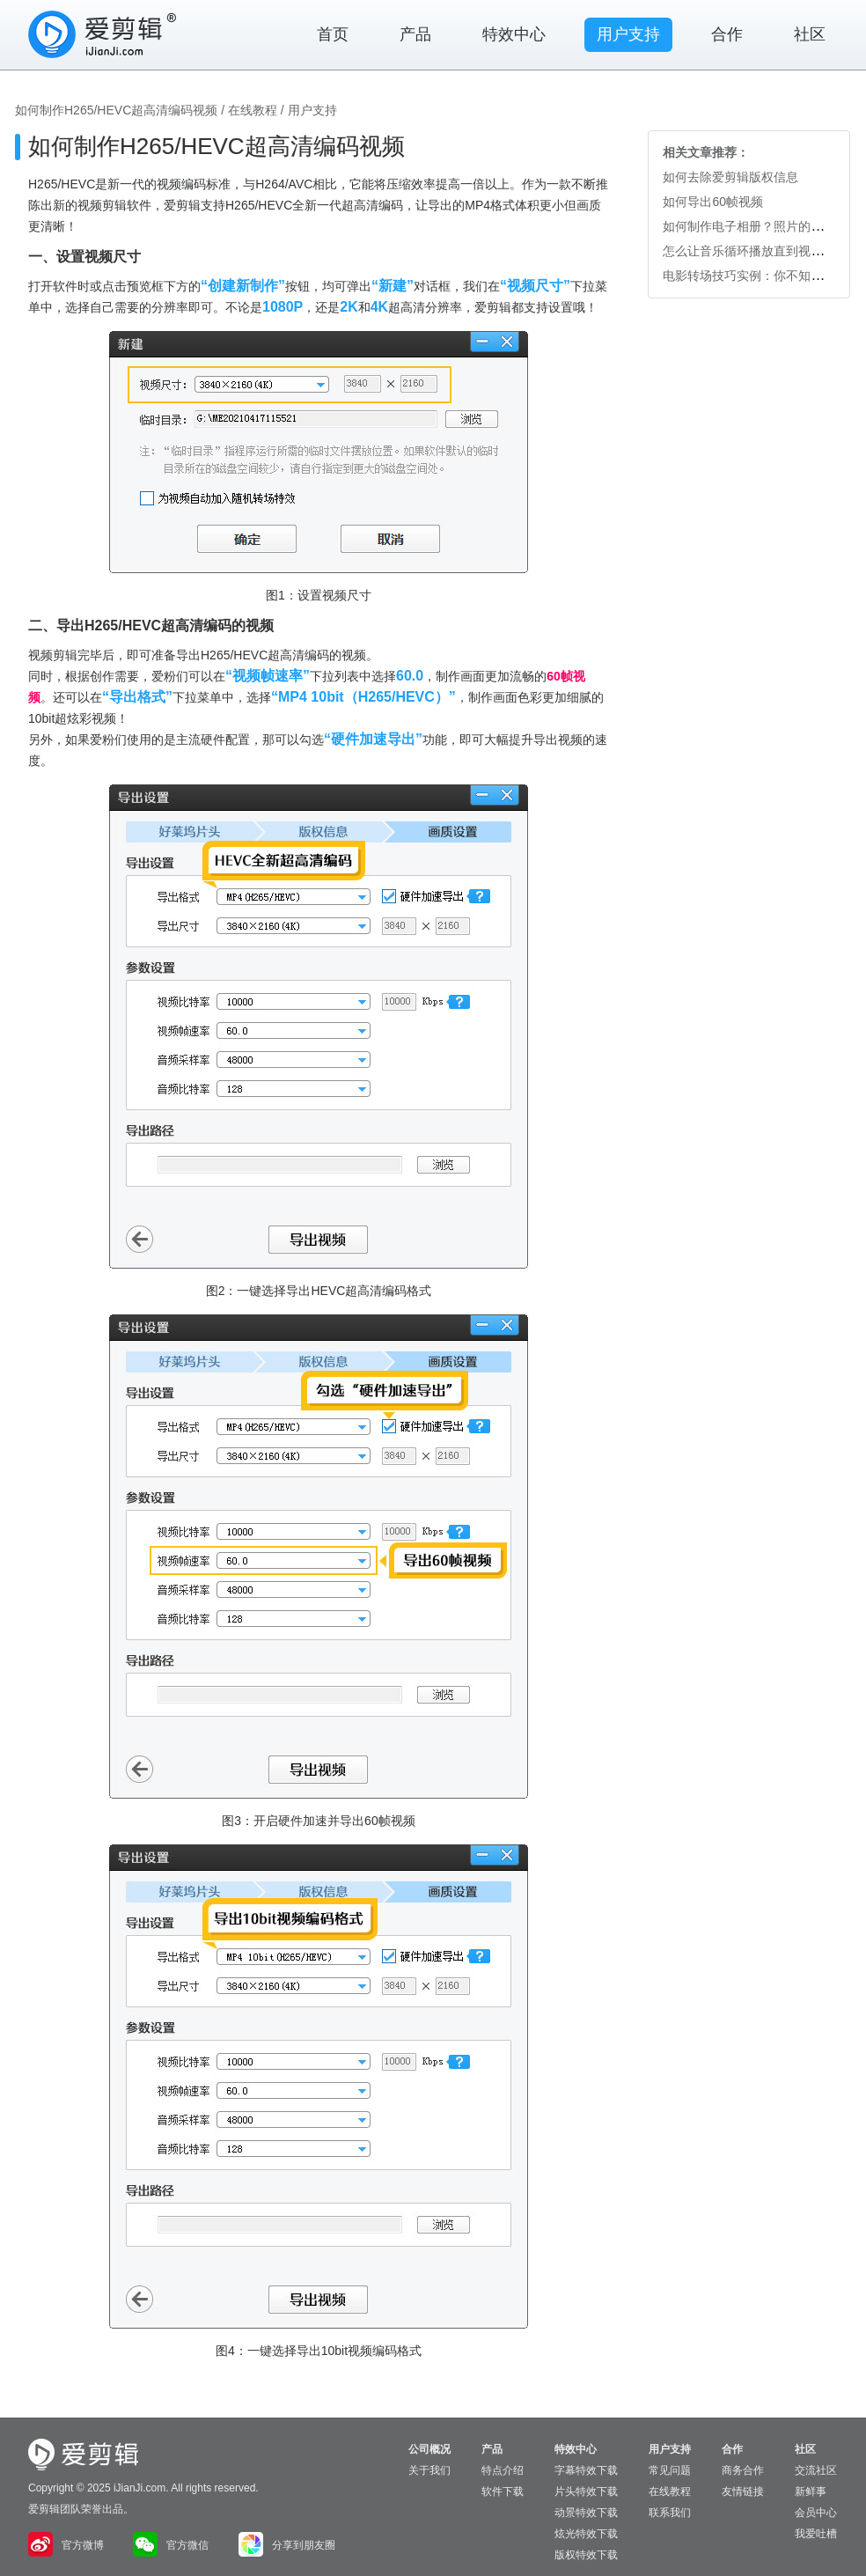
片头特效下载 (586, 2491)
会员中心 (816, 2512)
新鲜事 (810, 2491)
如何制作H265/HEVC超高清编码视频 (116, 110)
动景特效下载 (586, 2512)
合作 (727, 34)
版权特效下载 (586, 2555)
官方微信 (171, 2545)
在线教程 (252, 110)
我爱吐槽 (816, 2534)
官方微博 (66, 2545)
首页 (333, 34)
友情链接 (743, 2491)
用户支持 (628, 34)
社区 (810, 34)
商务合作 (743, 2470)
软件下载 (502, 2491)
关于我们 (429, 2470)
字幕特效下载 (586, 2470)
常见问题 (670, 2470)
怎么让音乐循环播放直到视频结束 (755, 251)
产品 (415, 34)
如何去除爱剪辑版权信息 (730, 177)
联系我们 (670, 2512)
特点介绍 (502, 2470)
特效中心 (514, 34)
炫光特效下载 (586, 2534)
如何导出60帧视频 (713, 202)
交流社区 (816, 2470)
